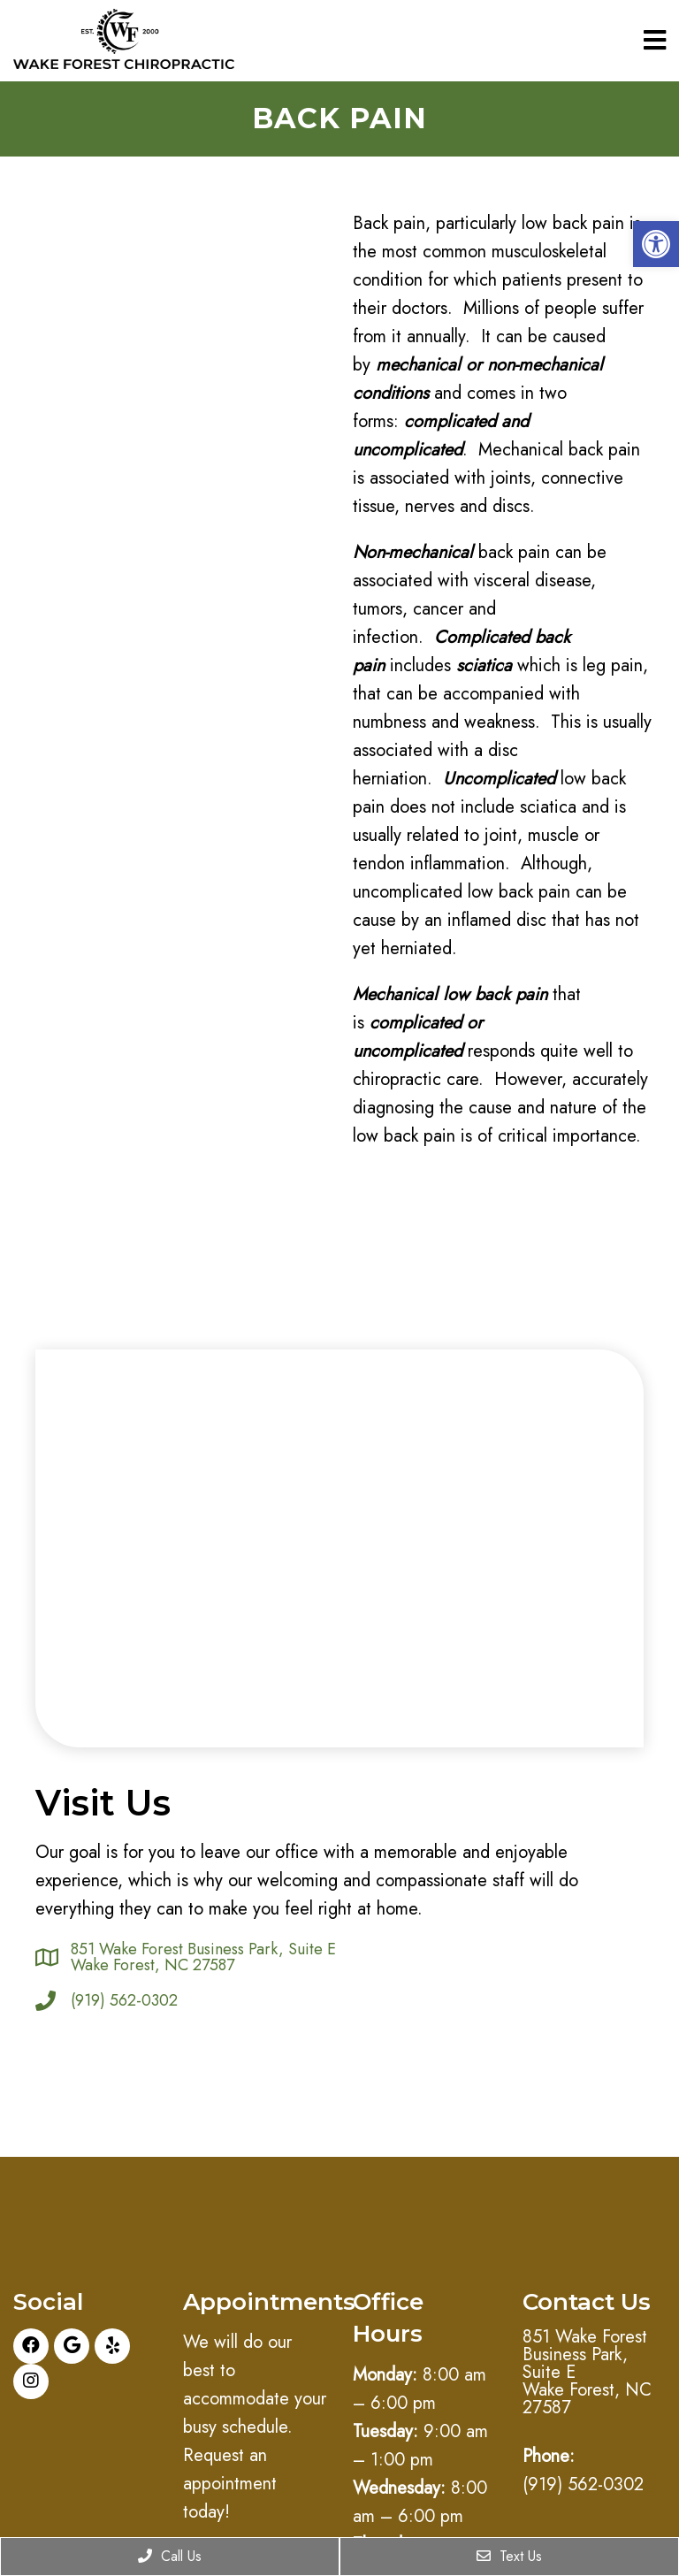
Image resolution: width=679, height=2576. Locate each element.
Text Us (509, 2556)
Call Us (170, 2556)
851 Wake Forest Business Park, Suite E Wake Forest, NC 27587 (203, 1957)
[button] (656, 244)
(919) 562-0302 (124, 2000)
